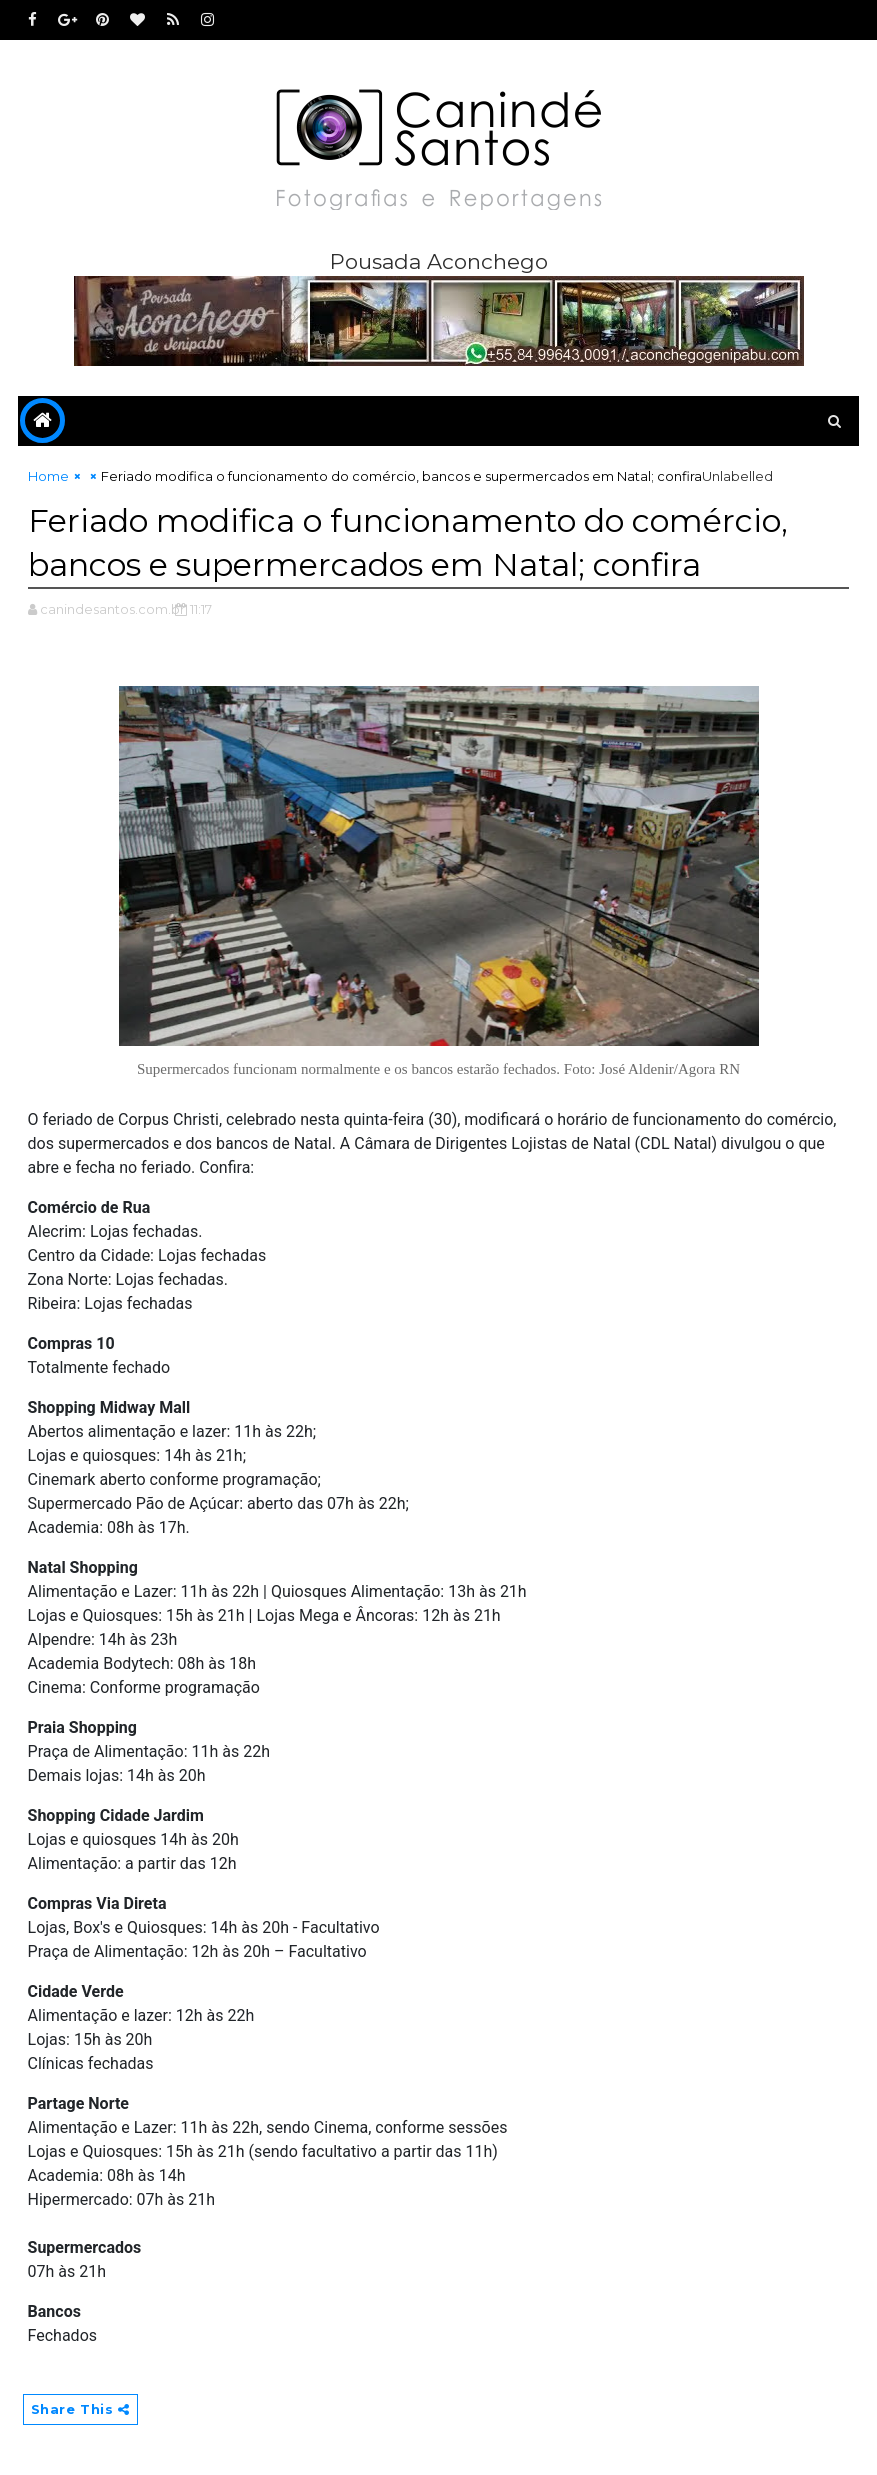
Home (48, 476)
